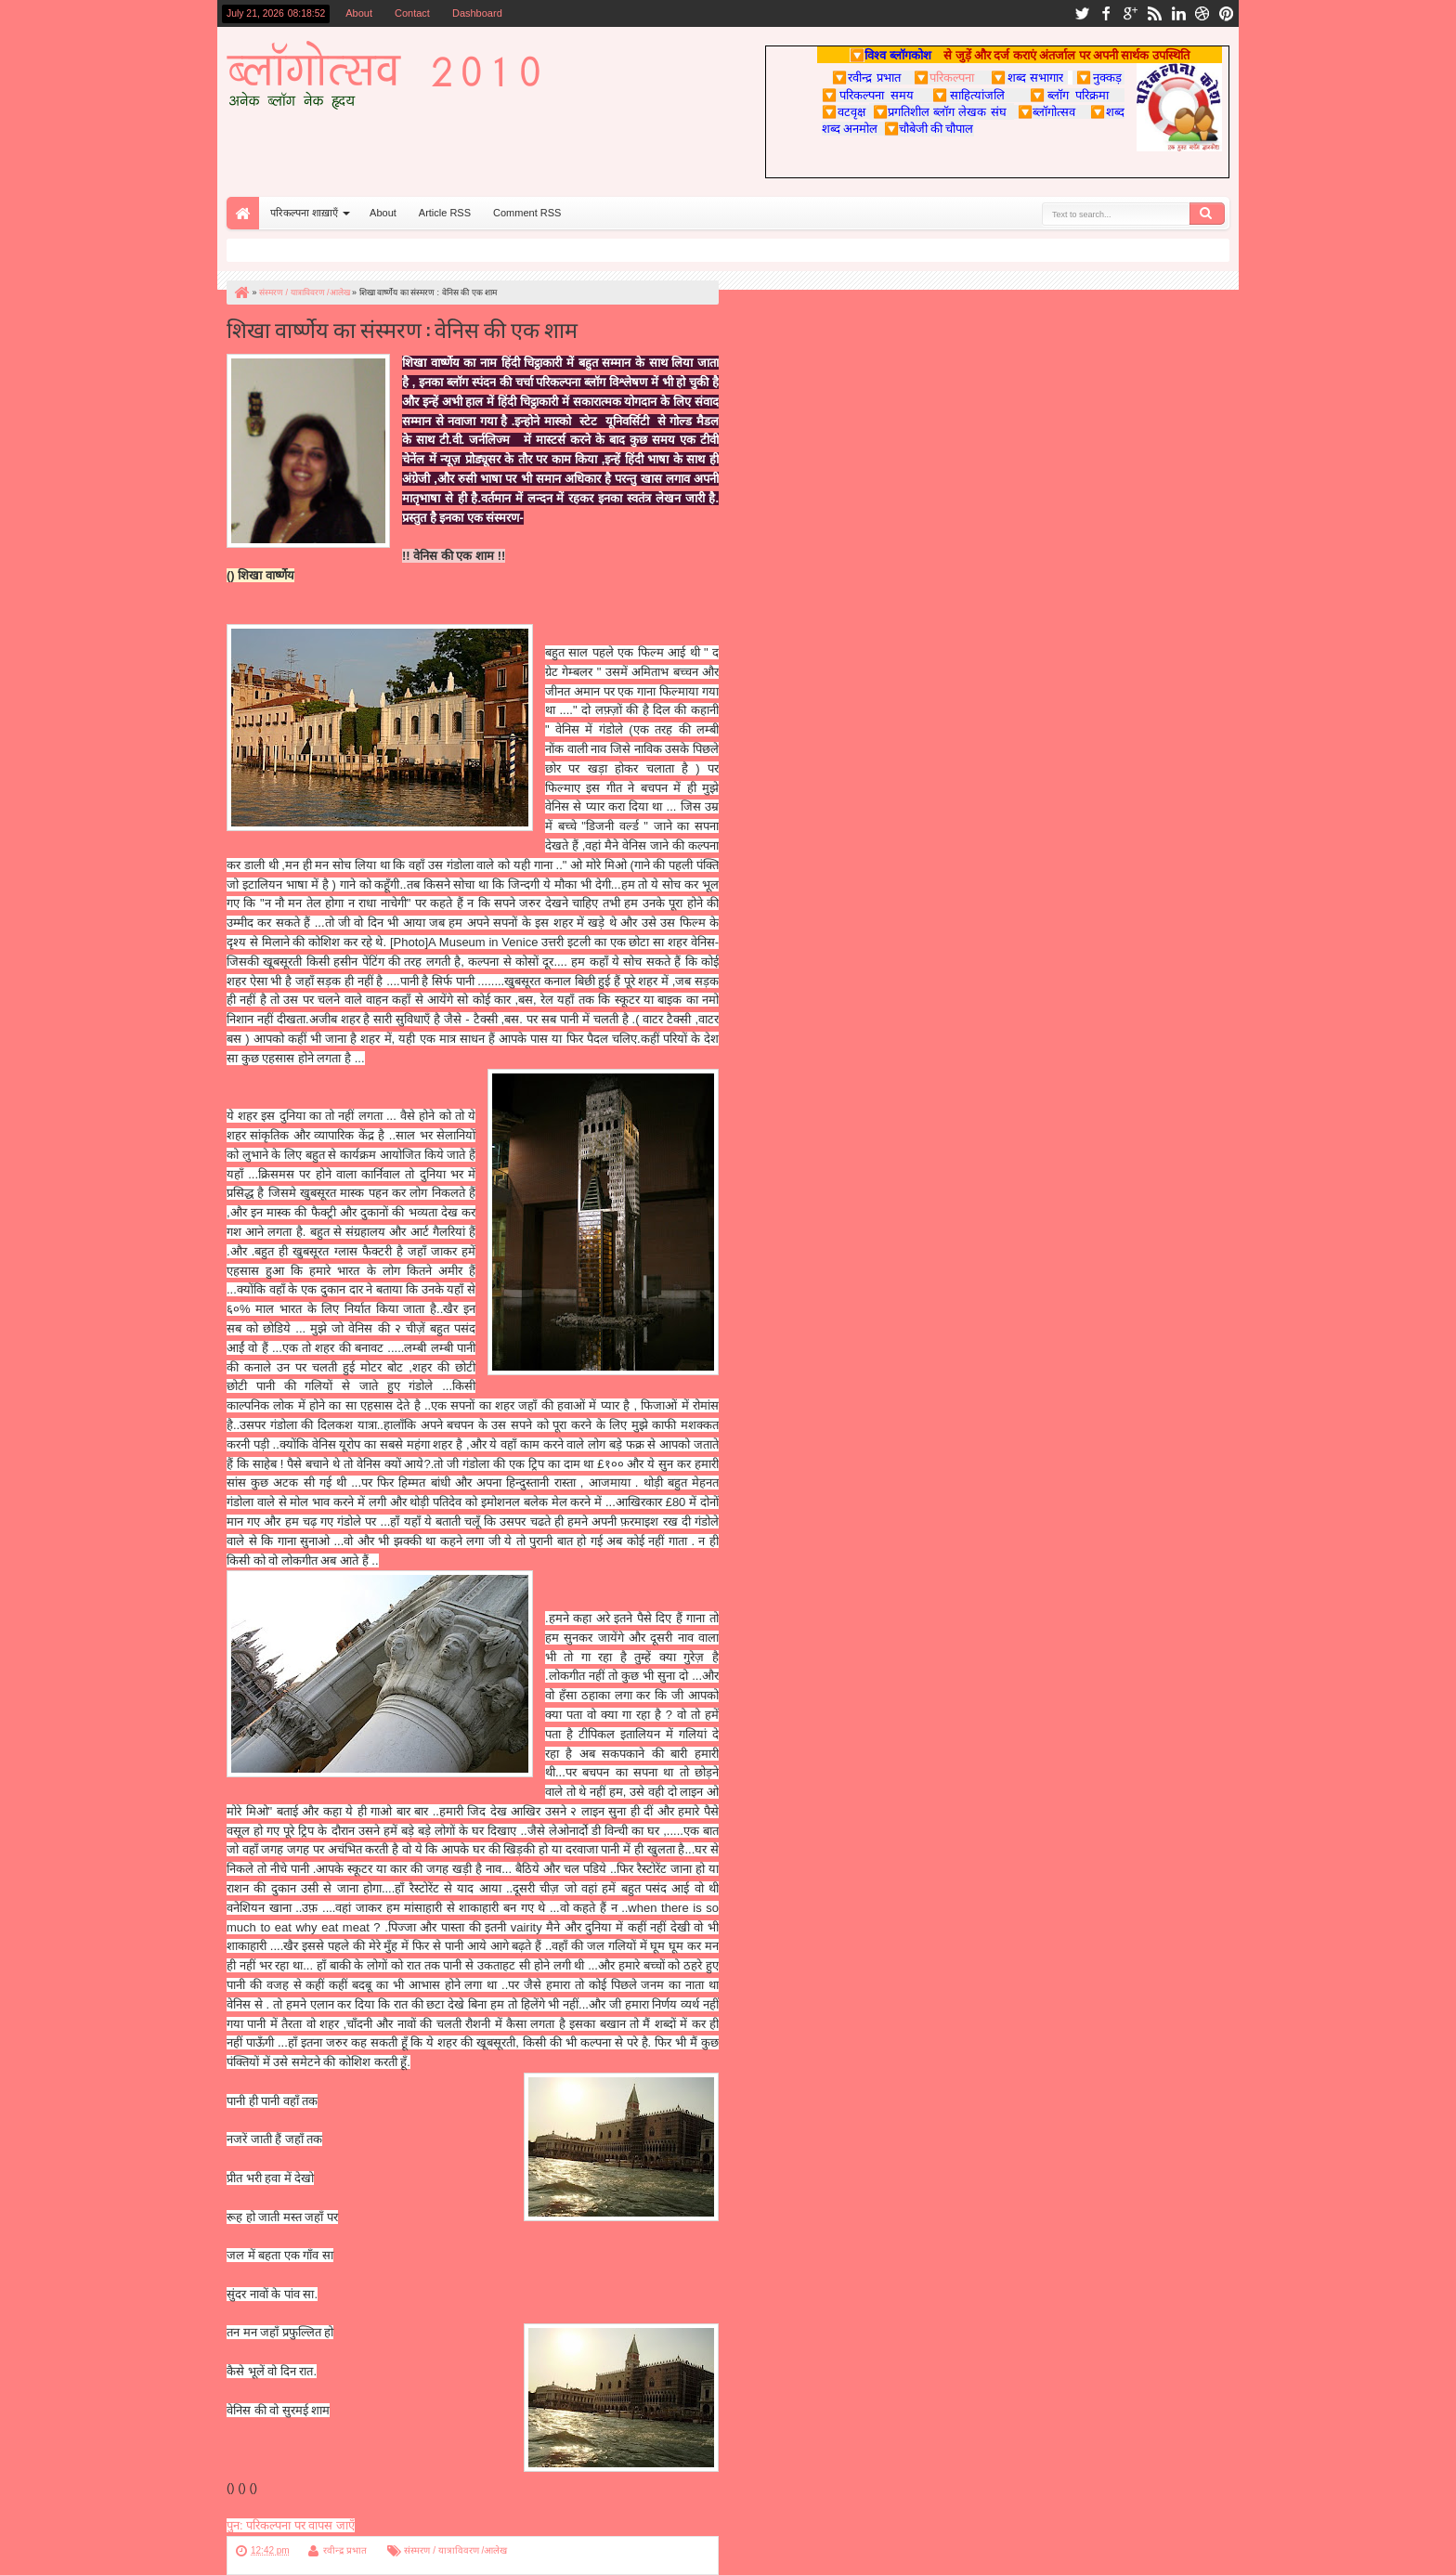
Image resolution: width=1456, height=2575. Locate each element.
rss (1154, 13)
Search (1207, 213)
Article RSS (445, 212)
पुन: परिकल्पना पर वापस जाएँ (291, 2525)
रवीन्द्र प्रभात (345, 2550)
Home (243, 213)
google (1130, 13)
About (358, 13)
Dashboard (477, 13)
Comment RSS (527, 212)
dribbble (1202, 13)
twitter (1082, 13)
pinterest (1227, 13)
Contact (412, 13)
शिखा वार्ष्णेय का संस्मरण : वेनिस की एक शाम (402, 328)
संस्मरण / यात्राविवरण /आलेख (455, 2550)
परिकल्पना (944, 77)
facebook (1106, 13)
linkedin (1178, 13)
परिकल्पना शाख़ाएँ (304, 212)
